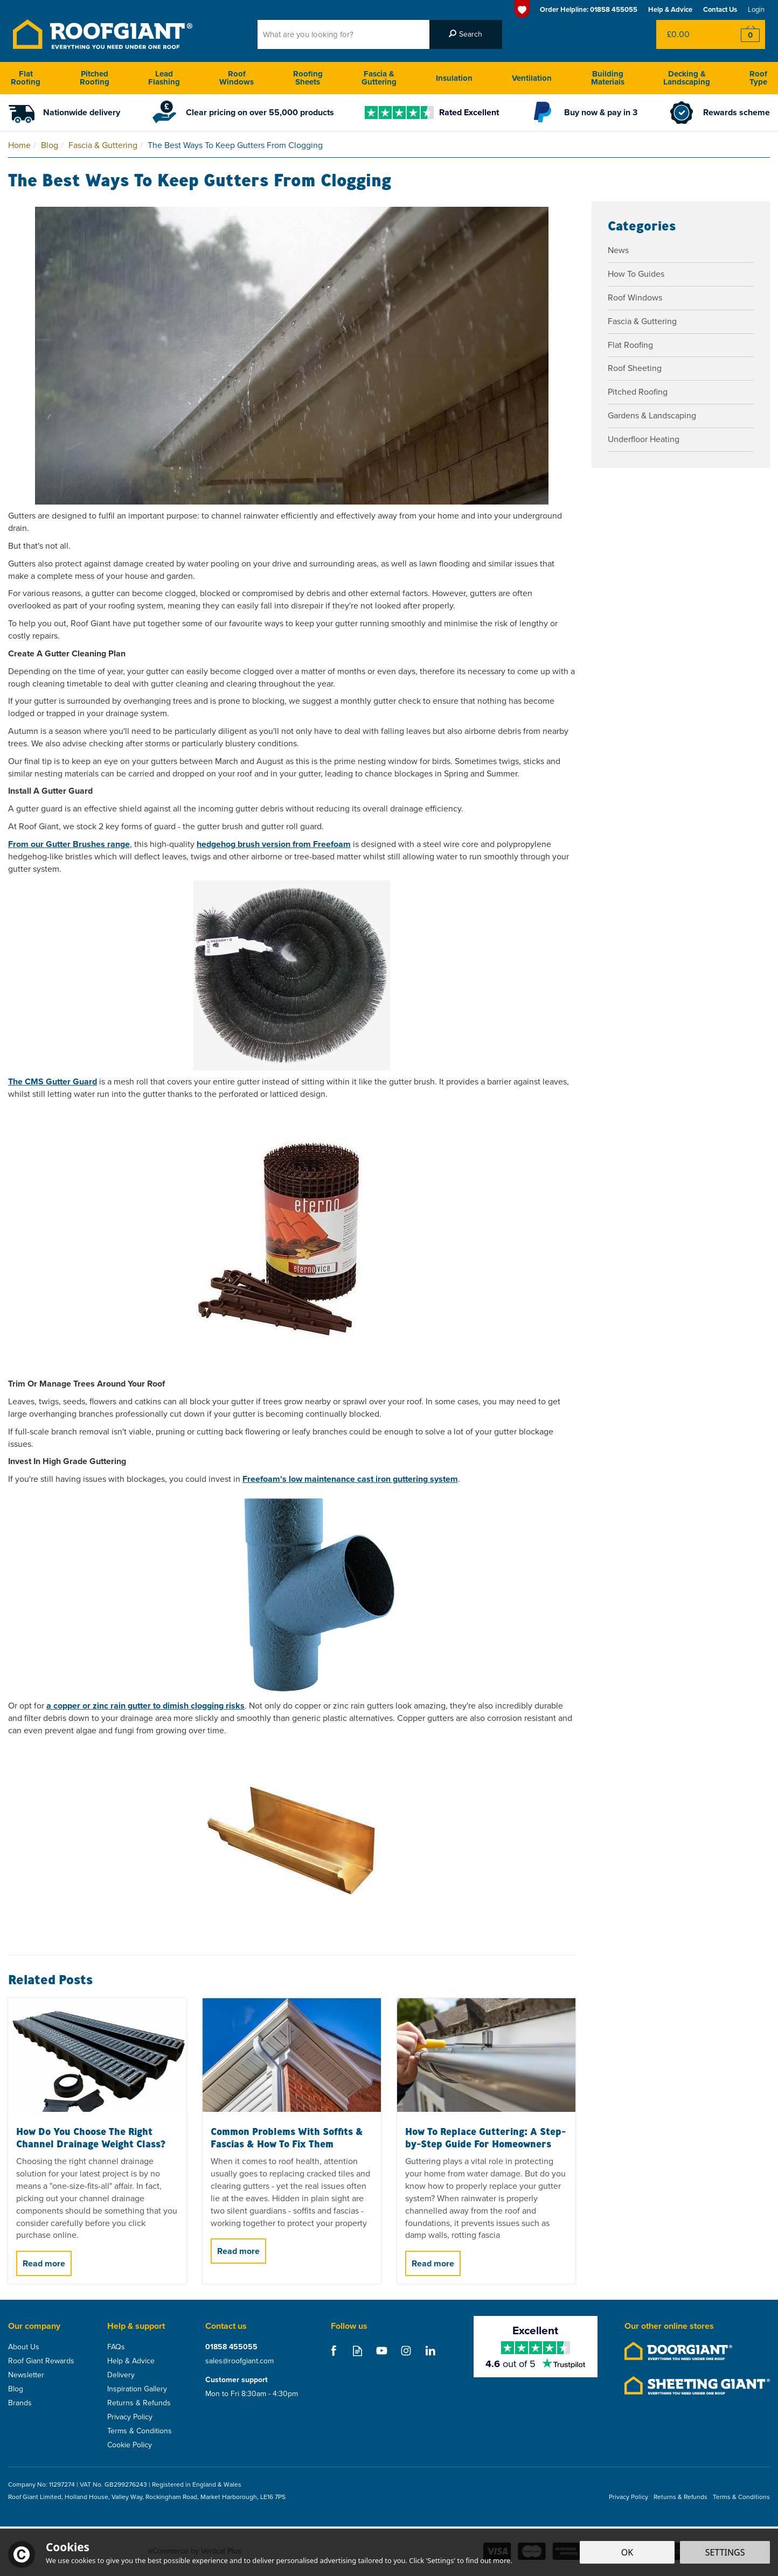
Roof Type (758, 78)
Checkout (743, 34)
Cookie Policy (129, 2445)
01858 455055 (231, 2347)
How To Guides (636, 274)
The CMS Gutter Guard (52, 1081)
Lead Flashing (164, 78)
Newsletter (26, 2375)
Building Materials (607, 78)
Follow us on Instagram (406, 2350)
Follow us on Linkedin (430, 2350)
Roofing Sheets (308, 78)
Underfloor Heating (643, 439)
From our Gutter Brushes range (69, 844)
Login (756, 9)
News (618, 250)
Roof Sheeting (635, 368)
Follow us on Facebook (333, 2350)
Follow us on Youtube (381, 2350)
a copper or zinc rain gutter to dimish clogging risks (145, 1705)
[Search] (343, 34)
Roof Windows (635, 297)
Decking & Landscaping (686, 78)
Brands (20, 2403)
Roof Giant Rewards (41, 2361)
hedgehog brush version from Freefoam (274, 844)
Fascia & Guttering (642, 321)
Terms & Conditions (139, 2431)
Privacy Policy (129, 2417)
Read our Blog (357, 2350)
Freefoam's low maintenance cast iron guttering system (350, 1479)
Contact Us (720, 9)
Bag (688, 34)
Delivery (121, 2375)
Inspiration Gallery (137, 2389)
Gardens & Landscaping (652, 415)
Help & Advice (131, 2361)
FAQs (116, 2347)
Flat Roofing (630, 345)
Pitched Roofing (638, 392)
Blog (15, 2389)
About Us (23, 2347)
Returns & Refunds (139, 2403)
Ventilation (532, 78)
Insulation (454, 78)
